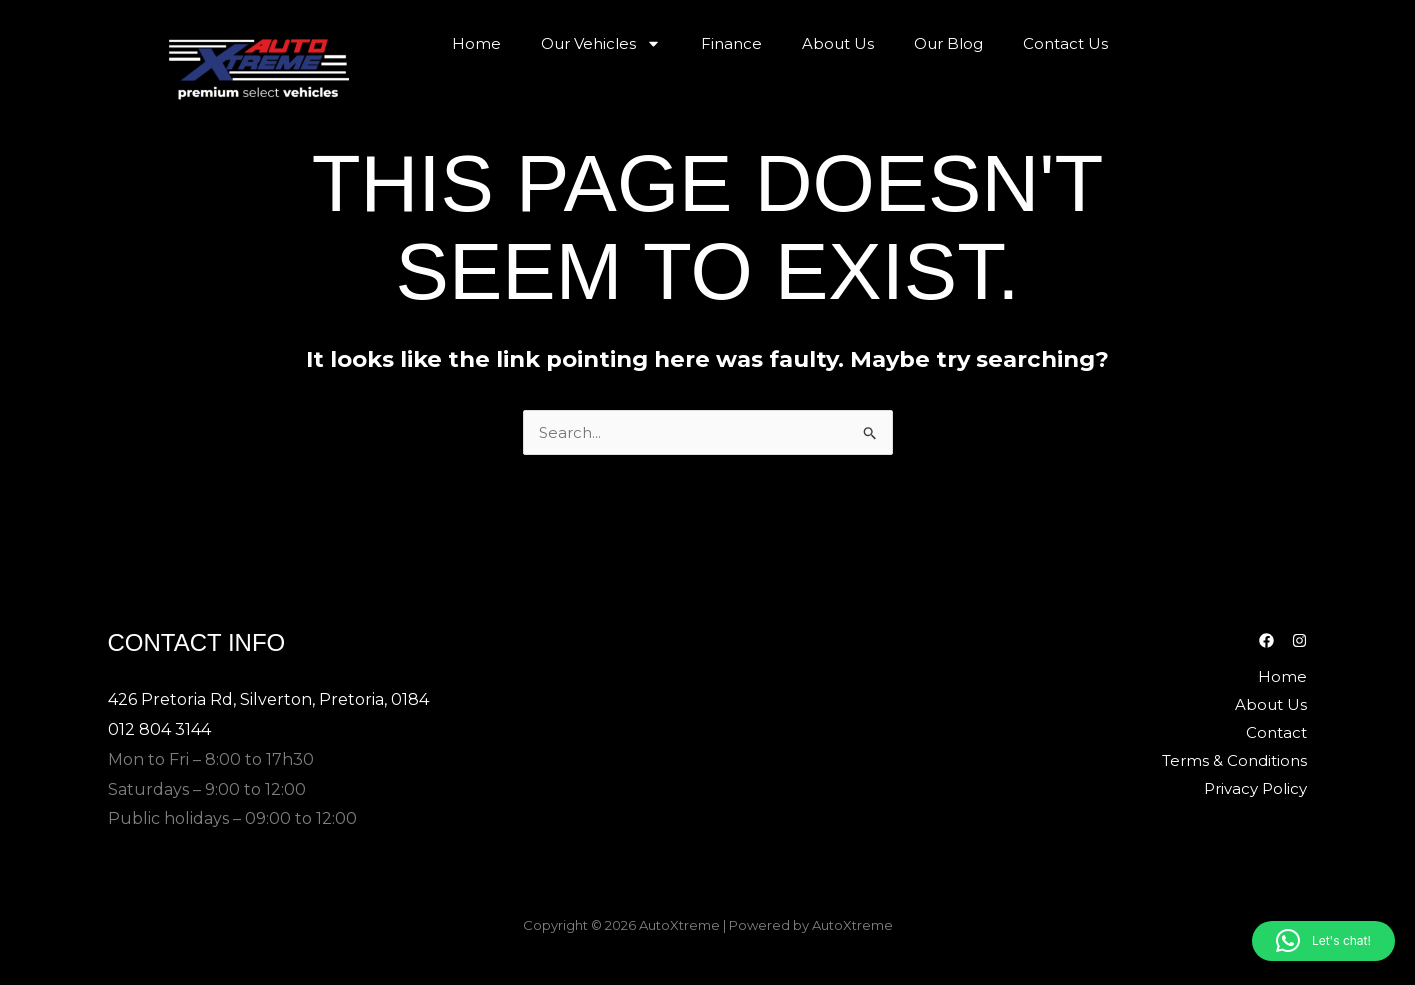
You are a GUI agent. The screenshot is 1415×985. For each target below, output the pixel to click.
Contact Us (1065, 43)
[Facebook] (1266, 640)
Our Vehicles (601, 43)
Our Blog (948, 43)
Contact (1276, 732)
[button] (1323, 941)
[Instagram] (1299, 640)
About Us (838, 43)
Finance (731, 43)
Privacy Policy (1255, 788)
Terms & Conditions (1234, 760)
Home (476, 43)
